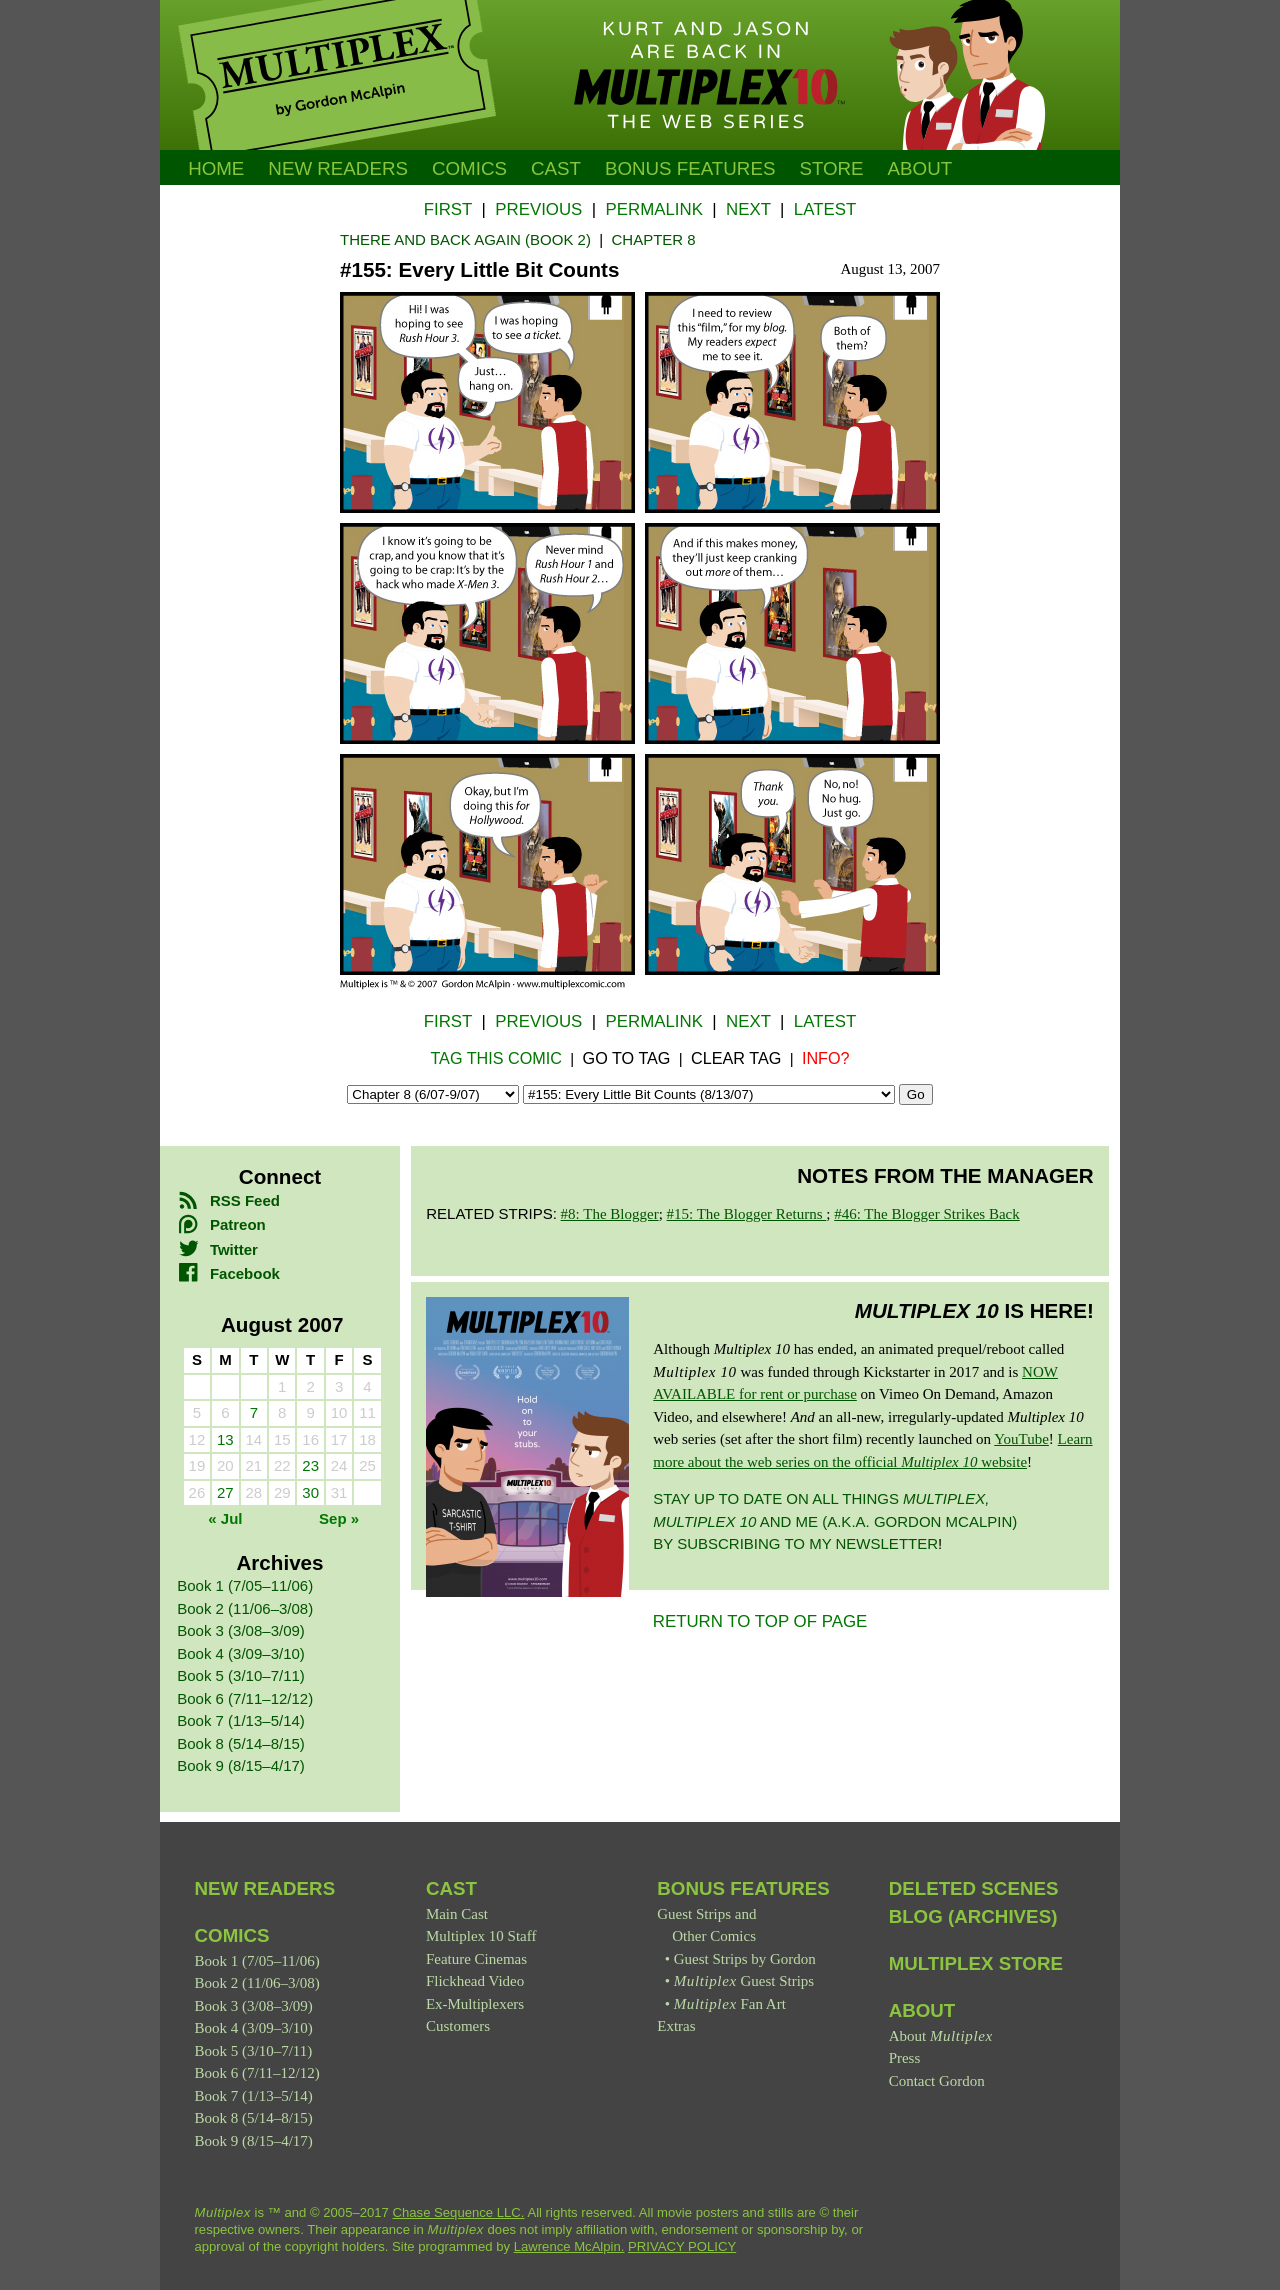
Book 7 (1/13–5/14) (241, 1720)
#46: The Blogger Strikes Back (927, 1214)
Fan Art (730, 2004)
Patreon (221, 1224)
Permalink (653, 209)
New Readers (338, 168)
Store (831, 168)
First (448, 209)
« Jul (225, 1518)
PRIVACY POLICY (682, 2246)
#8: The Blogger (610, 1214)
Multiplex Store (976, 1963)
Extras (676, 2026)
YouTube (1021, 1439)
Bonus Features (743, 1888)
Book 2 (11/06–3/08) (245, 1608)
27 (225, 1492)
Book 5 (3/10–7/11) (241, 1675)
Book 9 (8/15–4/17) (241, 1765)
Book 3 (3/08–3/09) (241, 1630)
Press (905, 2058)
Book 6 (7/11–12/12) (245, 1698)
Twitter (217, 1249)
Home (216, 168)
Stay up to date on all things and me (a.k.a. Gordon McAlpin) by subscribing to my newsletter (835, 1521)
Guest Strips (744, 1981)
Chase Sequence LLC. (459, 2212)
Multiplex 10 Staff (481, 1936)
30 (310, 1492)
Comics (469, 168)
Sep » (339, 1518)
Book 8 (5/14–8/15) (241, 1743)
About (920, 168)
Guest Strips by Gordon (745, 1959)
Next (748, 209)
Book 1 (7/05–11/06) (245, 1585)
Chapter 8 (653, 239)
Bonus (690, 168)
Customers (458, 2026)
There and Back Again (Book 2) (465, 239)
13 (225, 1439)
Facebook (228, 1273)
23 (310, 1465)
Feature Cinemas (476, 1959)
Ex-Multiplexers (475, 2004)
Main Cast (457, 1914)
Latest (825, 209)
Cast (556, 168)
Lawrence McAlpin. (569, 2246)
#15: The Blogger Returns (747, 1214)
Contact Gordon (937, 2081)
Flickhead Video (475, 1981)
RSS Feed (228, 1200)
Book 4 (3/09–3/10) (241, 1653)
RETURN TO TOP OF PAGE (760, 1621)
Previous (538, 209)
